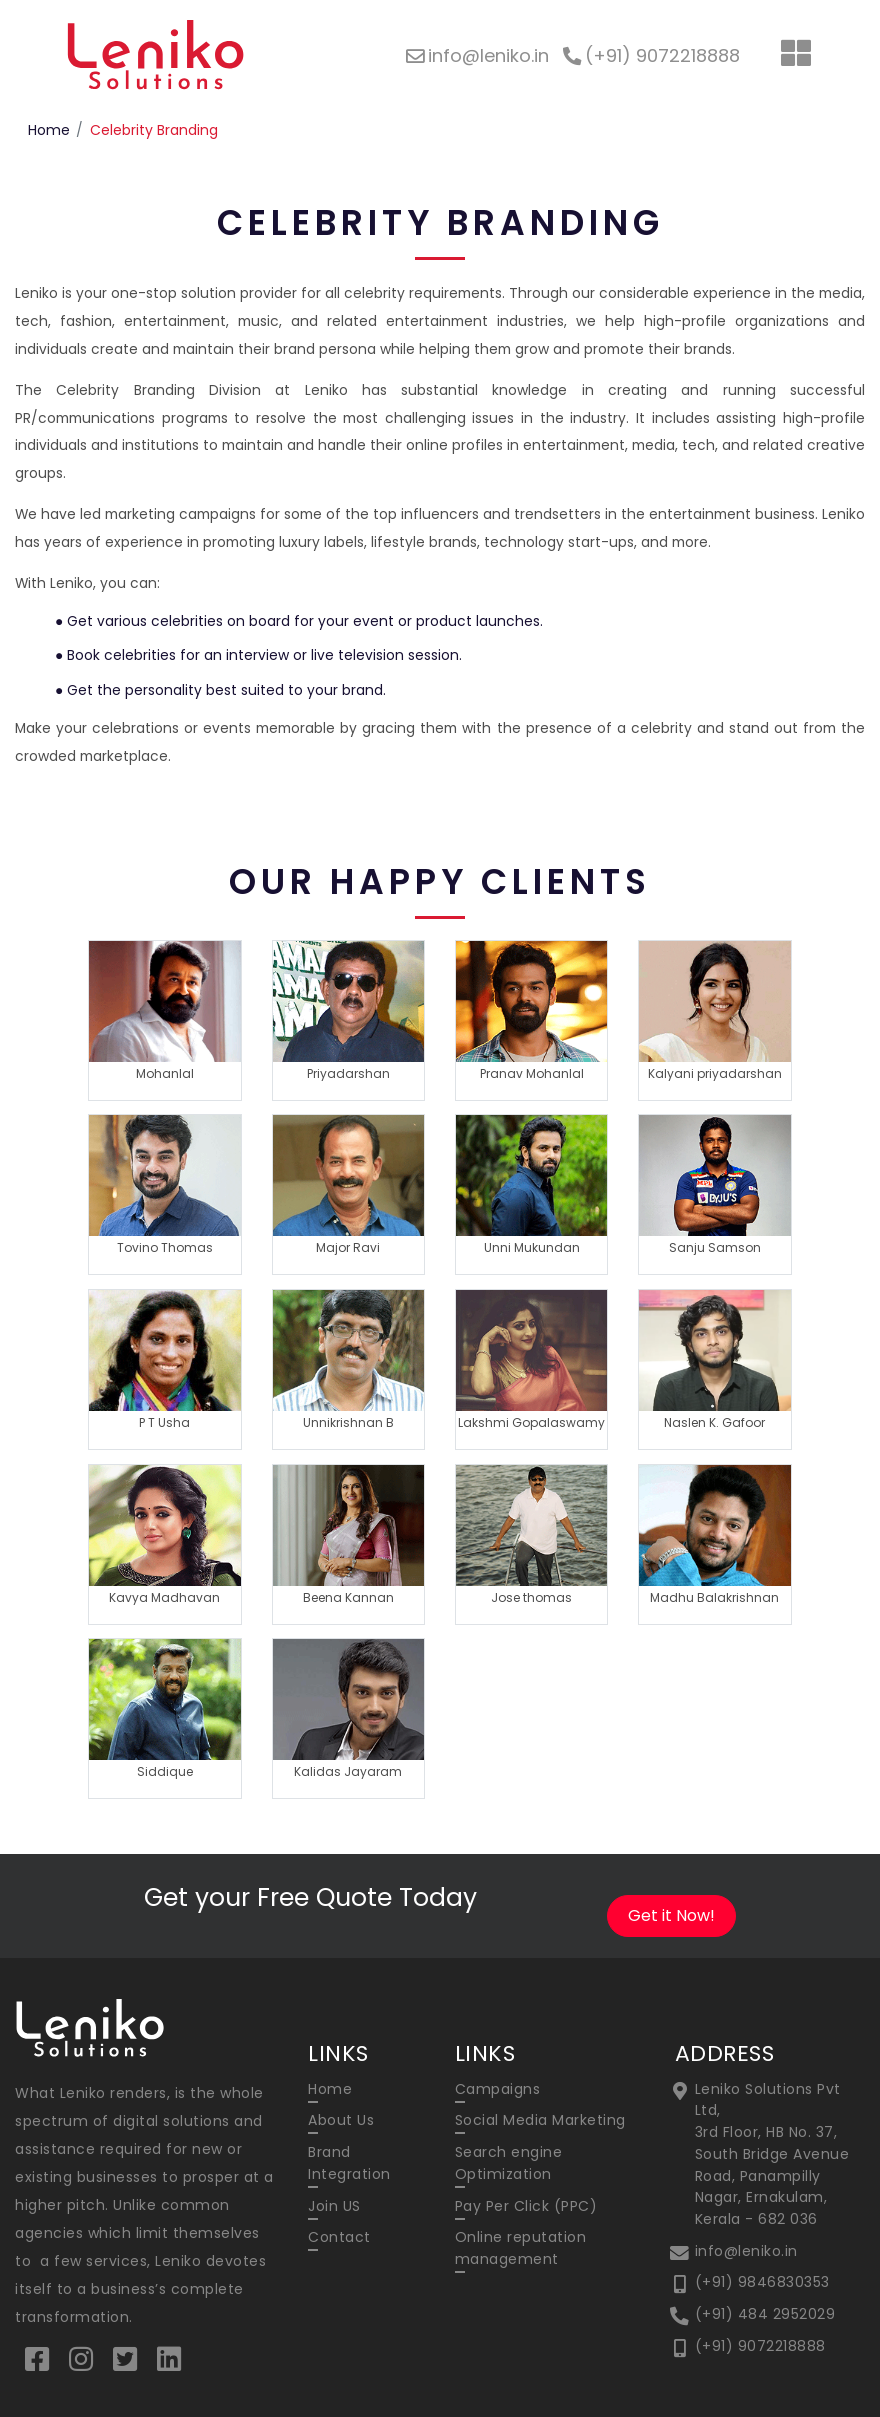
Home (49, 130)
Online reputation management (521, 2248)
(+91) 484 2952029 (765, 2314)
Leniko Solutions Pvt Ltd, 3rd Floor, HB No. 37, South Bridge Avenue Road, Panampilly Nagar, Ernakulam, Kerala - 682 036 (772, 2154)
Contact (339, 2237)
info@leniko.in (746, 2251)
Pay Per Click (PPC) (526, 2206)
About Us (341, 2120)
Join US (334, 2206)
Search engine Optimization (509, 2163)
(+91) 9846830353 (762, 2282)
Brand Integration (349, 2163)
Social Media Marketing (540, 2120)
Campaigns (498, 2089)
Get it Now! (671, 1915)
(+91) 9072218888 (760, 2346)
